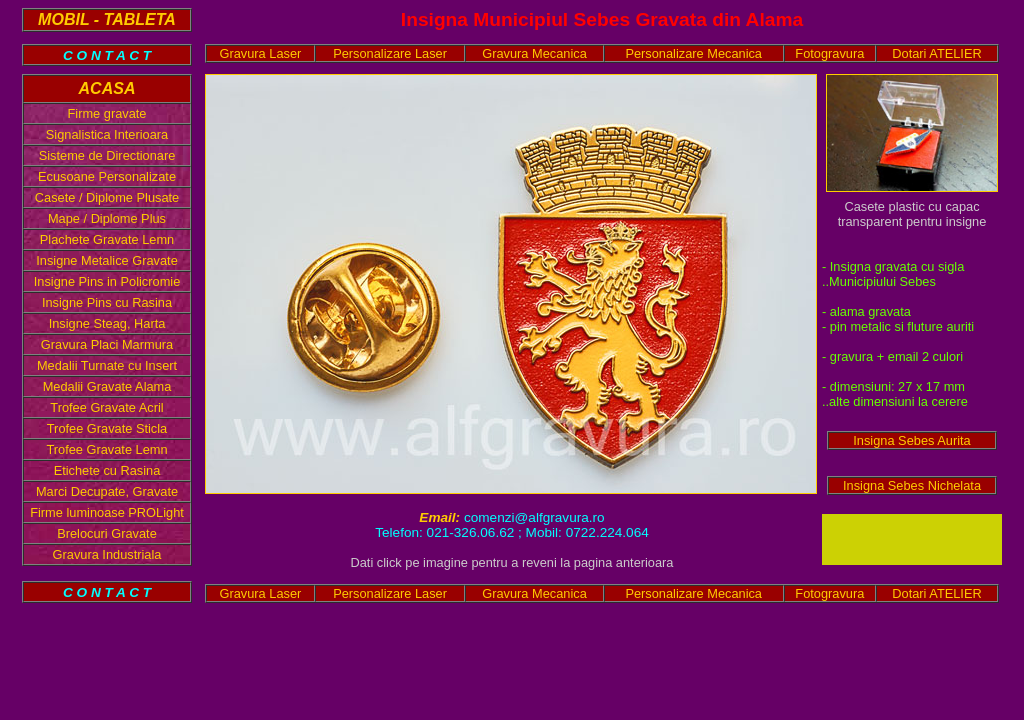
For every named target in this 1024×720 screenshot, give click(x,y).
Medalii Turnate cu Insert (107, 365)
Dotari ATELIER (936, 53)
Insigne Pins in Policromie (107, 281)
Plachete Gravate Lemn (107, 239)
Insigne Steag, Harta (107, 323)
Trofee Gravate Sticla (107, 428)
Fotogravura (829, 53)
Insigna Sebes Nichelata (912, 485)
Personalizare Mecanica (693, 53)
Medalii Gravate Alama (107, 386)
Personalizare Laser (390, 53)
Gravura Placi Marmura (107, 344)
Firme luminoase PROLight (107, 512)
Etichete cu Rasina (107, 470)
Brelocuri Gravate (107, 533)
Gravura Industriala (107, 554)
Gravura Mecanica (534, 53)
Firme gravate (107, 113)
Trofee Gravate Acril (106, 407)
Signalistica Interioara (107, 134)
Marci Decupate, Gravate (107, 491)
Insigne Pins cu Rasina (107, 302)
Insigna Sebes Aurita (911, 440)
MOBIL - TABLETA (107, 19)
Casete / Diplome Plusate (107, 197)
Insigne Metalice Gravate (107, 260)
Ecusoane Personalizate (107, 176)
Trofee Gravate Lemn (106, 449)
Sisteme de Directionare (107, 155)
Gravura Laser (261, 53)
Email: (441, 517)
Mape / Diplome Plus (107, 218)
